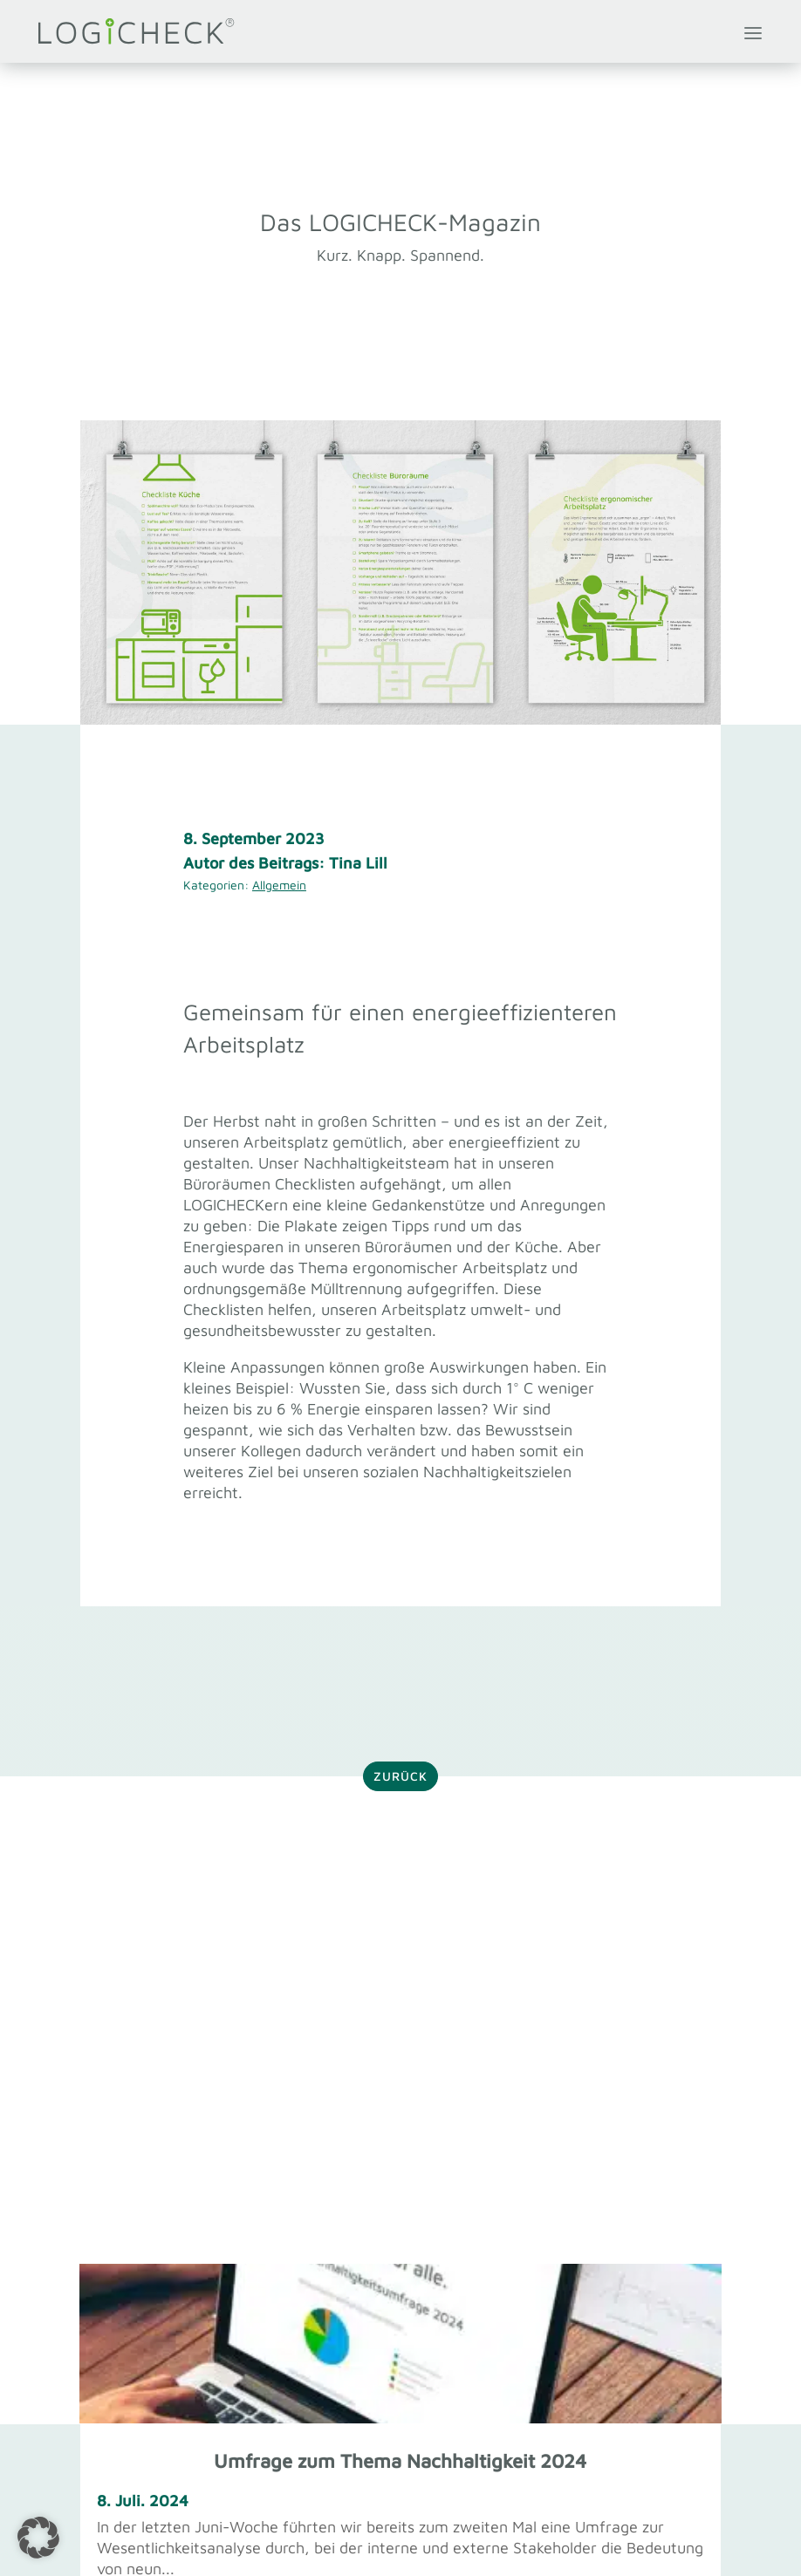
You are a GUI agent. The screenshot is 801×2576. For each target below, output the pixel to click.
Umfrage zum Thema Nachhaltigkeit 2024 (400, 2461)
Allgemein (279, 884)
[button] (38, 2537)
